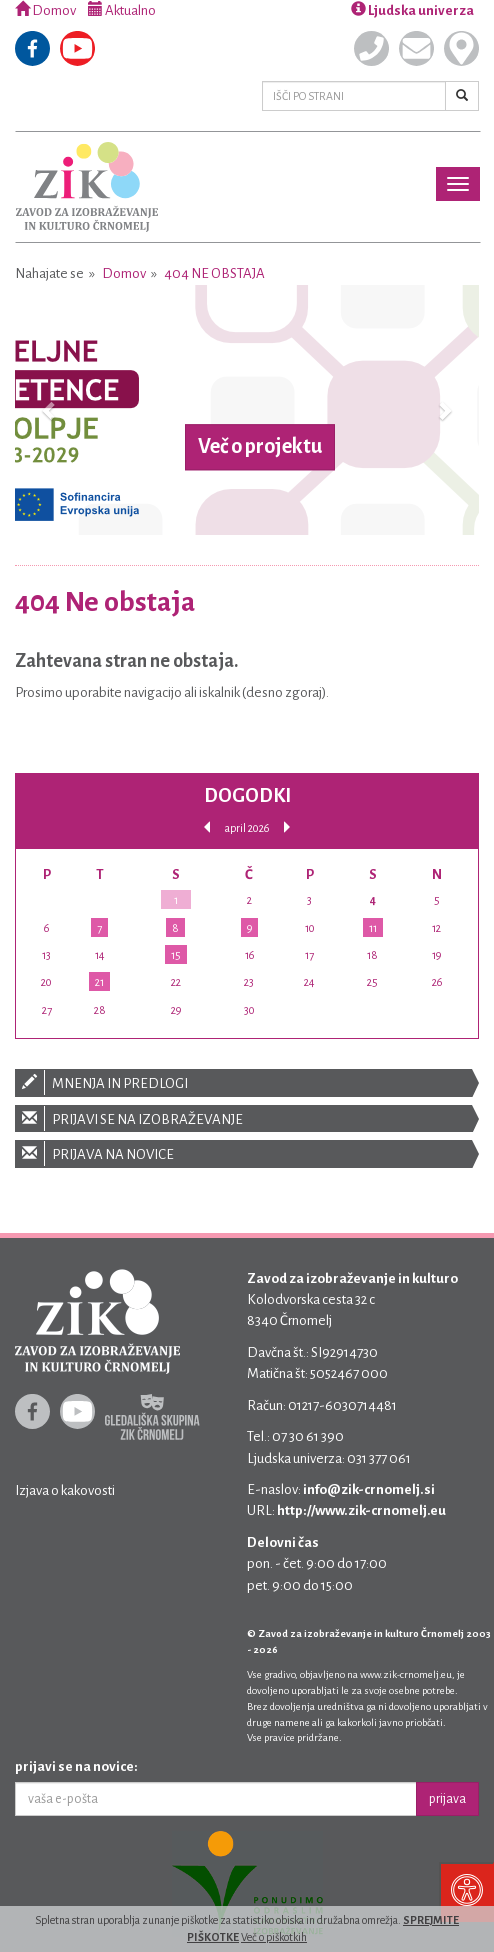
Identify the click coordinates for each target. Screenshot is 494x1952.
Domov (45, 10)
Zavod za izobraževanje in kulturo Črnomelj (87, 187)
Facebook (32, 48)
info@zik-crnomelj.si (369, 1489)
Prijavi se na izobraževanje (247, 1118)
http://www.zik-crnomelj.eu (361, 1510)
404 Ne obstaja (214, 273)
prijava (447, 1799)
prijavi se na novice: (76, 1766)
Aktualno (122, 10)
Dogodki (247, 795)
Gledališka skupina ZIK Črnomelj (152, 1417)
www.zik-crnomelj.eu (406, 1674)
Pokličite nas (371, 48)
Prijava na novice (247, 1153)
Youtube (77, 48)
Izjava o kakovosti (65, 1490)
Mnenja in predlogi (247, 1082)
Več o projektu (260, 447)
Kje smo (461, 48)
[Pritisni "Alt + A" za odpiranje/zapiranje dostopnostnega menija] (466, 1892)
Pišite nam (416, 48)
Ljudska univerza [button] (412, 10)
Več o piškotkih (274, 1937)
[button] (50, 410)
